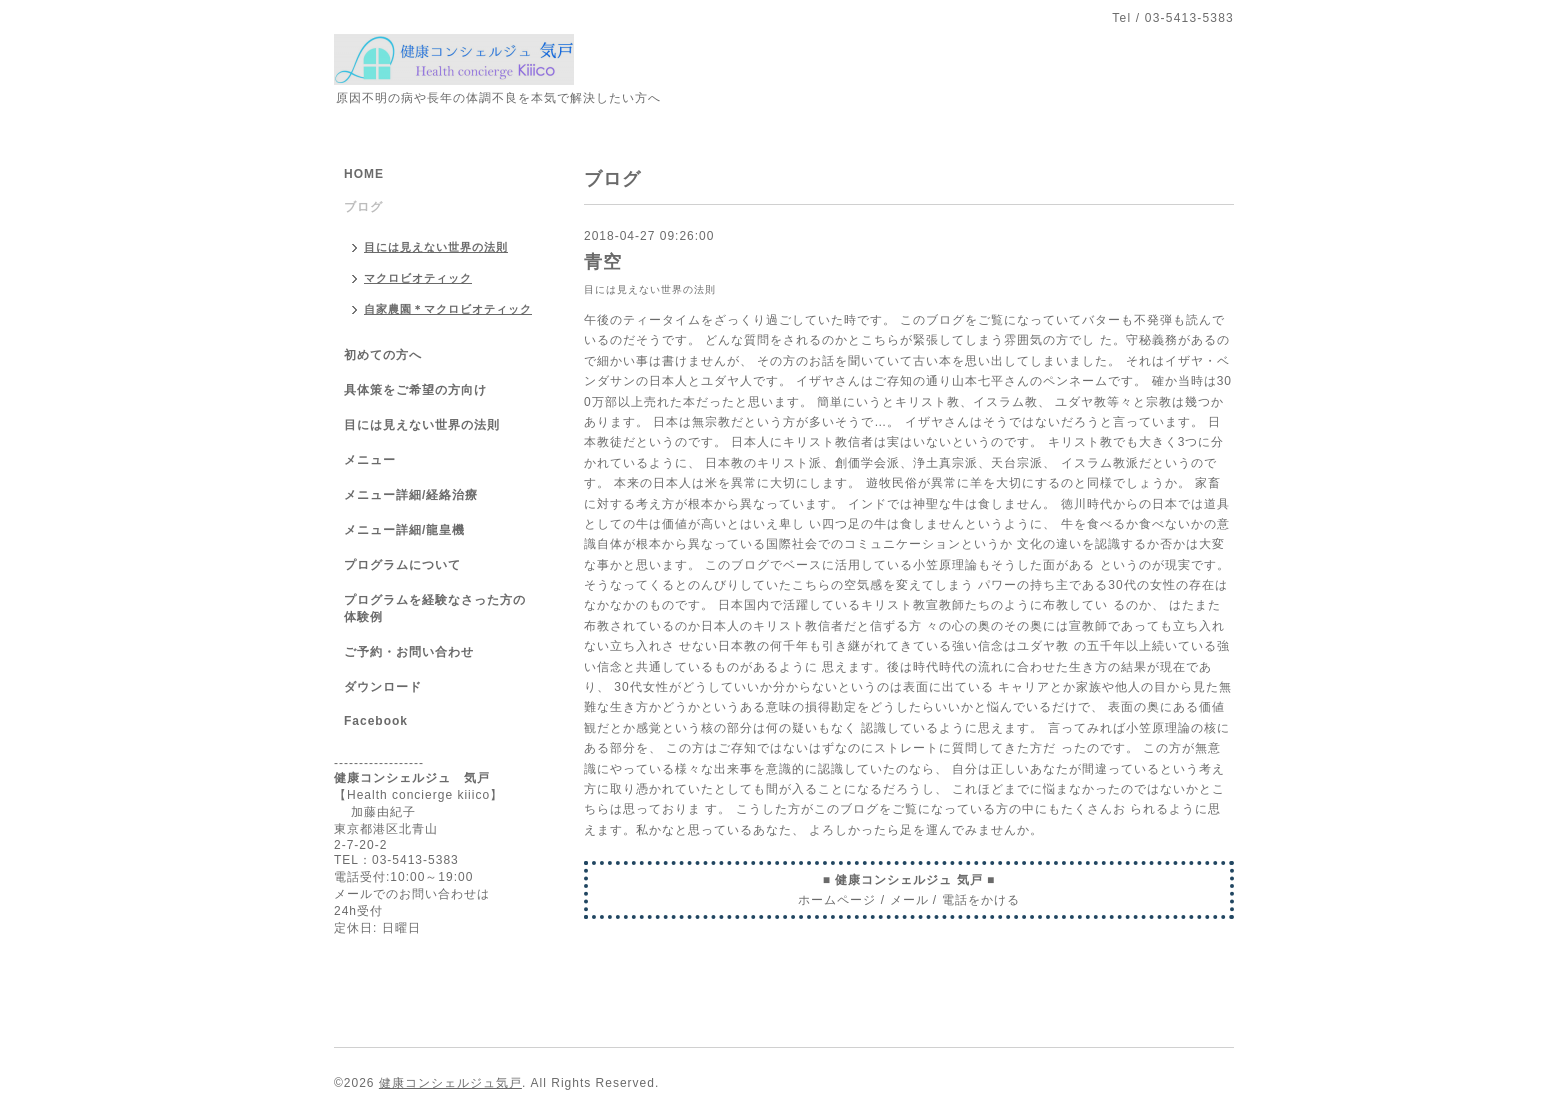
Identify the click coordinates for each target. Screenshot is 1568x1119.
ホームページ (837, 900)
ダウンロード (383, 687)
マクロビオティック (418, 278)
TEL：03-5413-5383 (396, 860)
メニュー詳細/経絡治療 (411, 495)
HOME (364, 174)
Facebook (376, 721)
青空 (603, 262)
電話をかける (981, 900)
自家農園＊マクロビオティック (448, 309)
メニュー (370, 460)
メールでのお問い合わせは (412, 894)
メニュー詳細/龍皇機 (404, 530)
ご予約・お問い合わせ (409, 652)
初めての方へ (383, 355)
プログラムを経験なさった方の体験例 (435, 608)
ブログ (363, 207)
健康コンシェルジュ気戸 (450, 1083)
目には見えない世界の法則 (650, 289)
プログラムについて (402, 565)
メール (909, 900)
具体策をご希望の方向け (415, 390)
